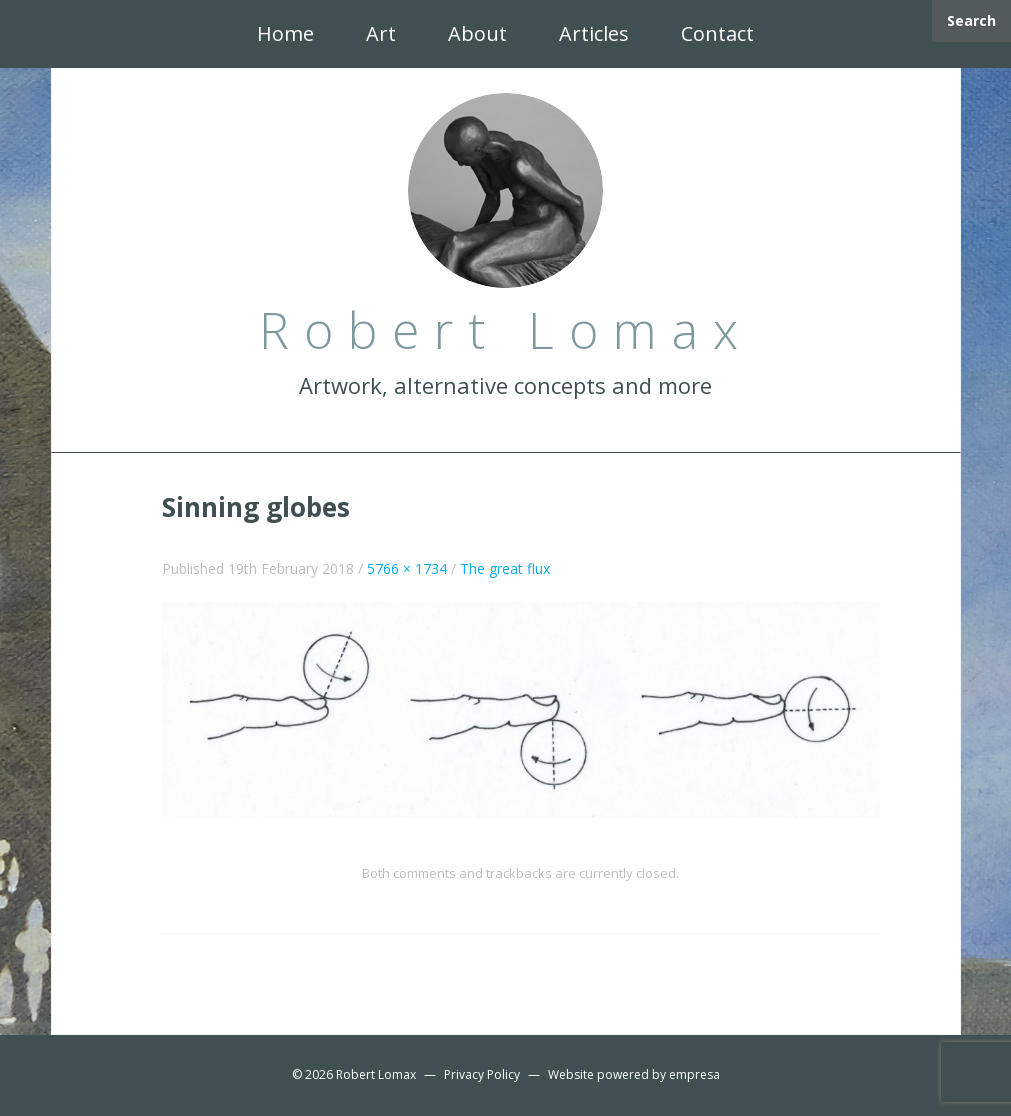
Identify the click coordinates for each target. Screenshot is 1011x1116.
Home (285, 33)
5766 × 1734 (407, 568)
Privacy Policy (482, 1074)
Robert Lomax (376, 1074)
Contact (717, 33)
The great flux (505, 568)
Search (971, 20)
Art (381, 33)
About (477, 33)
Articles (594, 33)
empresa (694, 1074)
